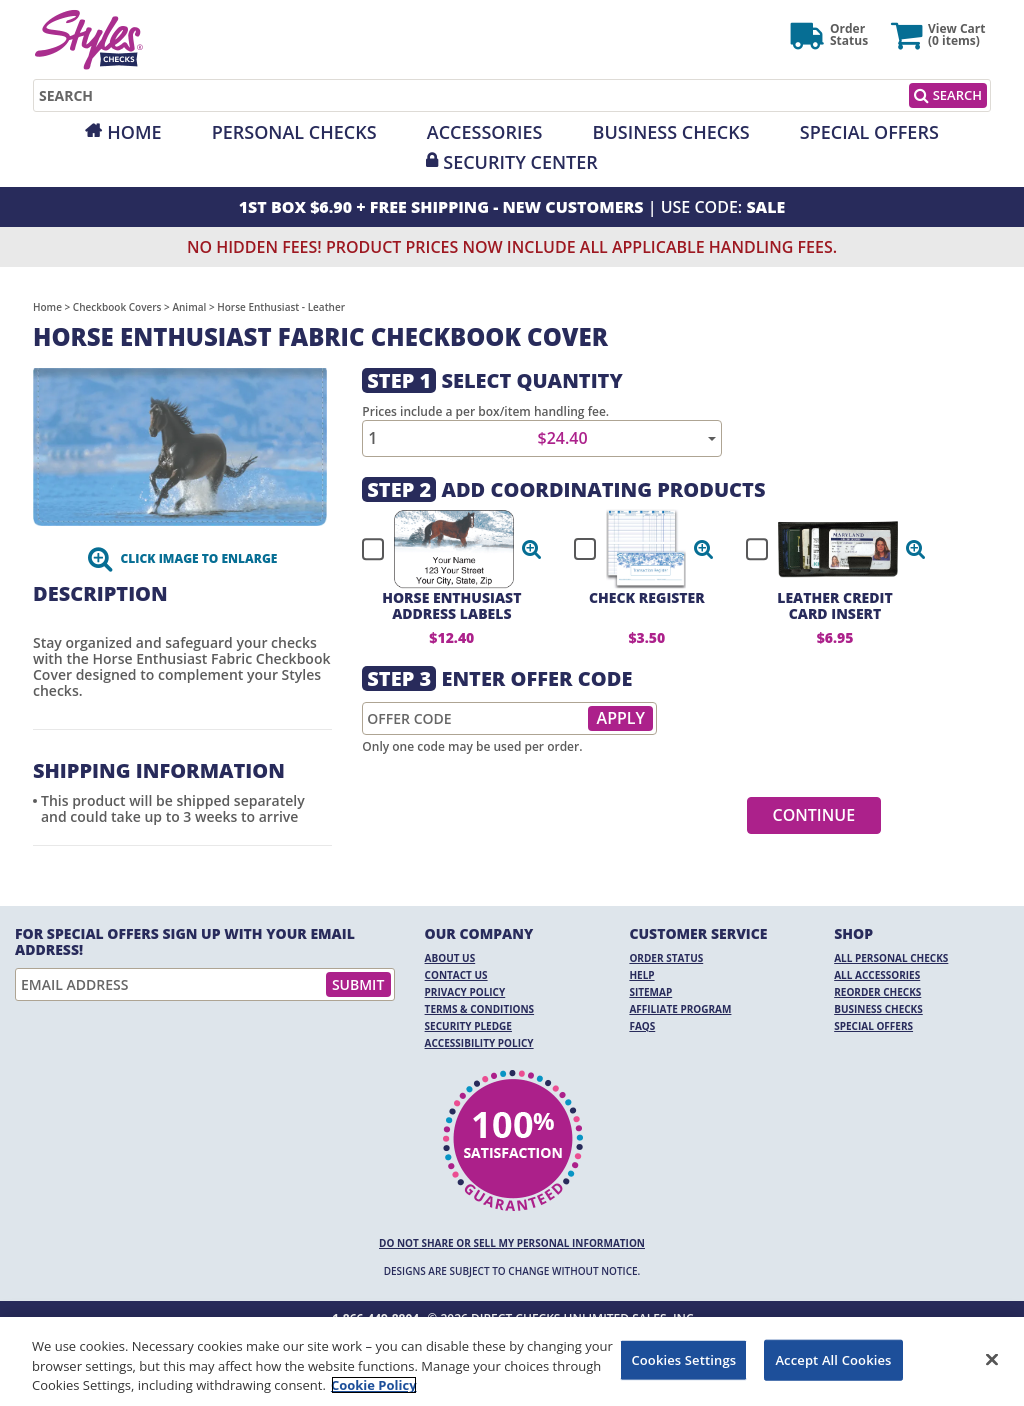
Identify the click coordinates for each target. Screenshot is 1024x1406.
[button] (532, 549)
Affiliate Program (680, 1009)
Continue (814, 815)
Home (134, 132)
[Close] (992, 1359)
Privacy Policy (465, 992)
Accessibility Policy (479, 1043)
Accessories (485, 132)
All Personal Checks (891, 958)
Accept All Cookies (833, 1359)
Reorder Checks (877, 992)
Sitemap (650, 992)
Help (641, 975)
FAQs (642, 1026)
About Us (450, 958)
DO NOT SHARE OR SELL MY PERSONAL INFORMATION (512, 1243)
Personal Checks (294, 132)
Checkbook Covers (117, 307)
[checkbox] (443, 549)
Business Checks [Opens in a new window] (671, 132)
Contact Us (456, 975)
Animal (189, 307)
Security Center (520, 162)
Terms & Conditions (480, 1009)
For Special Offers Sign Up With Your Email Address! (185, 942)
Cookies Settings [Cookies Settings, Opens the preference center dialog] (683, 1359)
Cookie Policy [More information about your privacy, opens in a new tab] (374, 1385)
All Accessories (877, 975)
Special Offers (869, 132)
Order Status (666, 958)
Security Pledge (468, 1026)
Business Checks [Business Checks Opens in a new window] (878, 1009)
